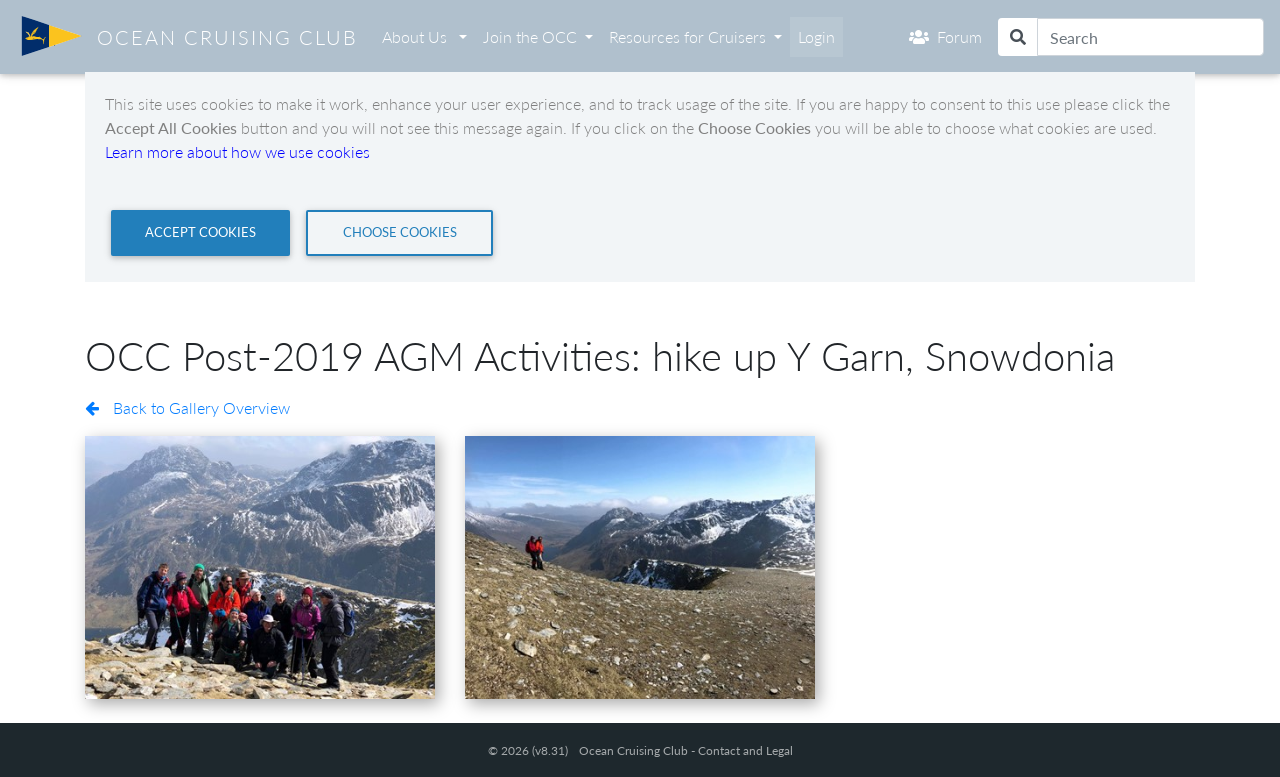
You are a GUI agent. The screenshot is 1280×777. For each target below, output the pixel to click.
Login (816, 36)
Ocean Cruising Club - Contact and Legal (686, 750)
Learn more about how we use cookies (237, 151)
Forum (945, 36)
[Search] (1150, 37)
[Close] (200, 233)
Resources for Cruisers (687, 36)
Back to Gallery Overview (187, 407)
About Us (416, 36)
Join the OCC (530, 36)
